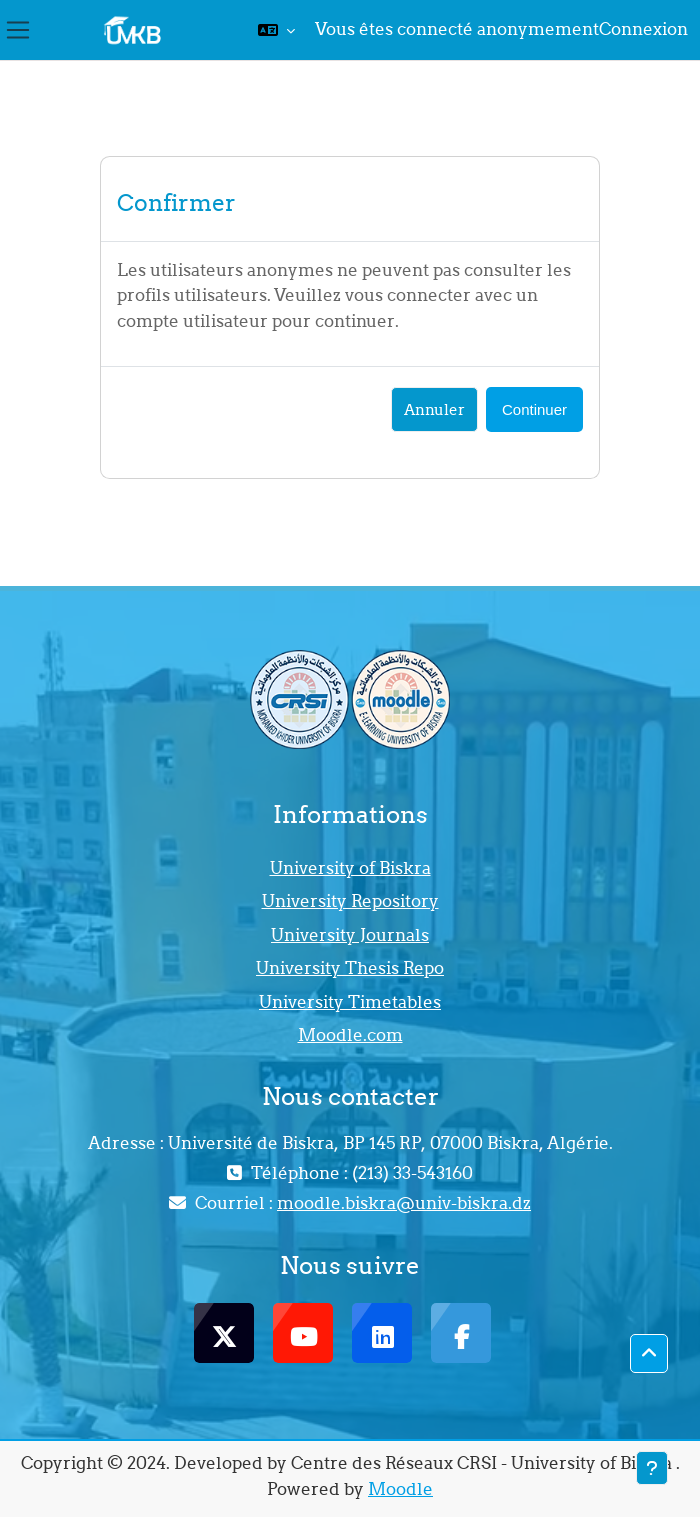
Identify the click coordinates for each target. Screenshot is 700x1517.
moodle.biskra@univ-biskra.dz (404, 1203)
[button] (276, 30)
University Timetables (350, 1002)
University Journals (350, 935)
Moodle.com (350, 1035)
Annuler (434, 409)
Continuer (534, 409)
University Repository (350, 901)
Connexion (643, 29)
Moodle (400, 1489)
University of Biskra (350, 868)
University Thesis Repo (350, 968)
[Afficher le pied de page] (652, 1468)
